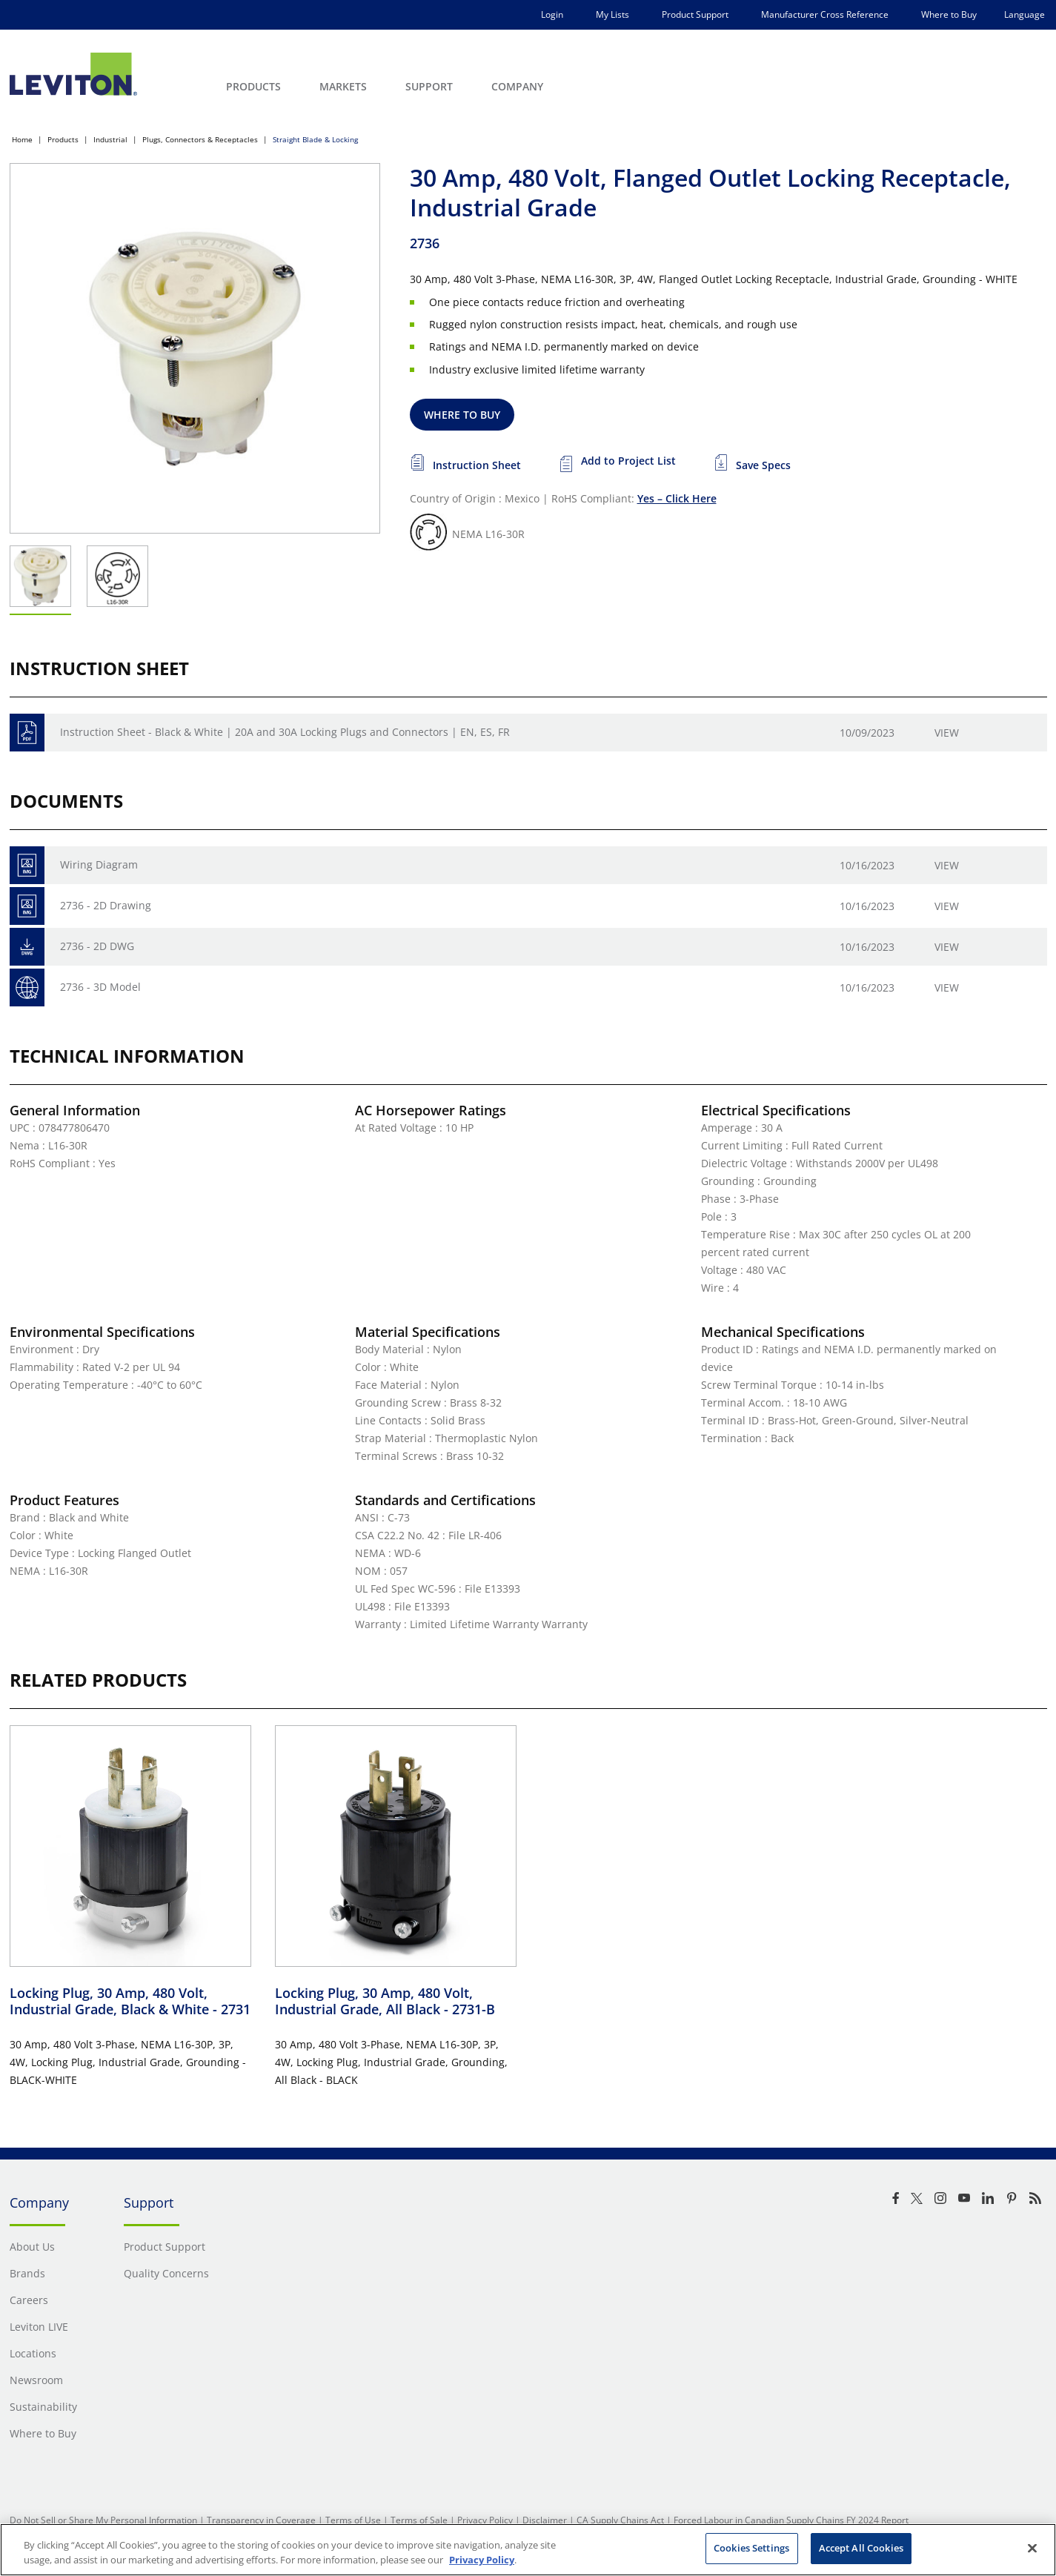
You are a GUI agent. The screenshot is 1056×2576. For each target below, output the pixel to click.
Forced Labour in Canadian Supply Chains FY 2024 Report (791, 2520)
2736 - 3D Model (100, 987)
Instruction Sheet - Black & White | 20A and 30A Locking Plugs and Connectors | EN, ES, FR (285, 732)
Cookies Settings (751, 2548)
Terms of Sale (419, 2520)
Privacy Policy (485, 2520)
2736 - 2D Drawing (105, 905)
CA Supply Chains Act (620, 2520)
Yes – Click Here (677, 498)
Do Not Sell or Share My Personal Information (103, 2520)
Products (63, 139)
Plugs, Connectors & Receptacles (200, 139)
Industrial (110, 139)
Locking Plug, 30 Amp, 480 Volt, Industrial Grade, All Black (385, 2001)
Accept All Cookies (861, 2548)
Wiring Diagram (99, 864)
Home (22, 139)
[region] (528, 2549)
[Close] (1032, 2548)
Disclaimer (544, 2520)
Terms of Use (353, 2520)
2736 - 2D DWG (97, 946)
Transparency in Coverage (261, 2520)
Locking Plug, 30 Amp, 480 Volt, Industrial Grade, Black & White (130, 2001)
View (946, 733)
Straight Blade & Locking (315, 139)
